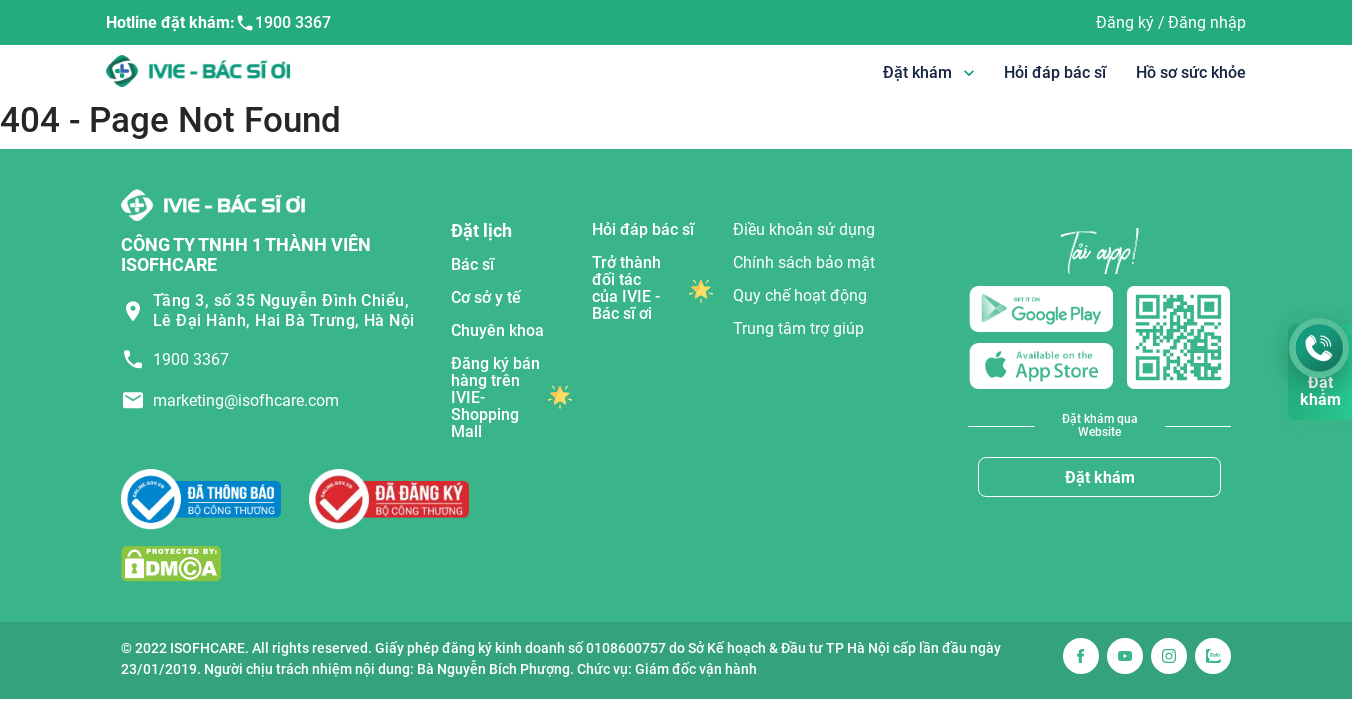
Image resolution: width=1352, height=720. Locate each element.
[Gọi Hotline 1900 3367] (1319, 348)
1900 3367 (283, 23)
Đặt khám (1100, 477)
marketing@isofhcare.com (246, 400)
